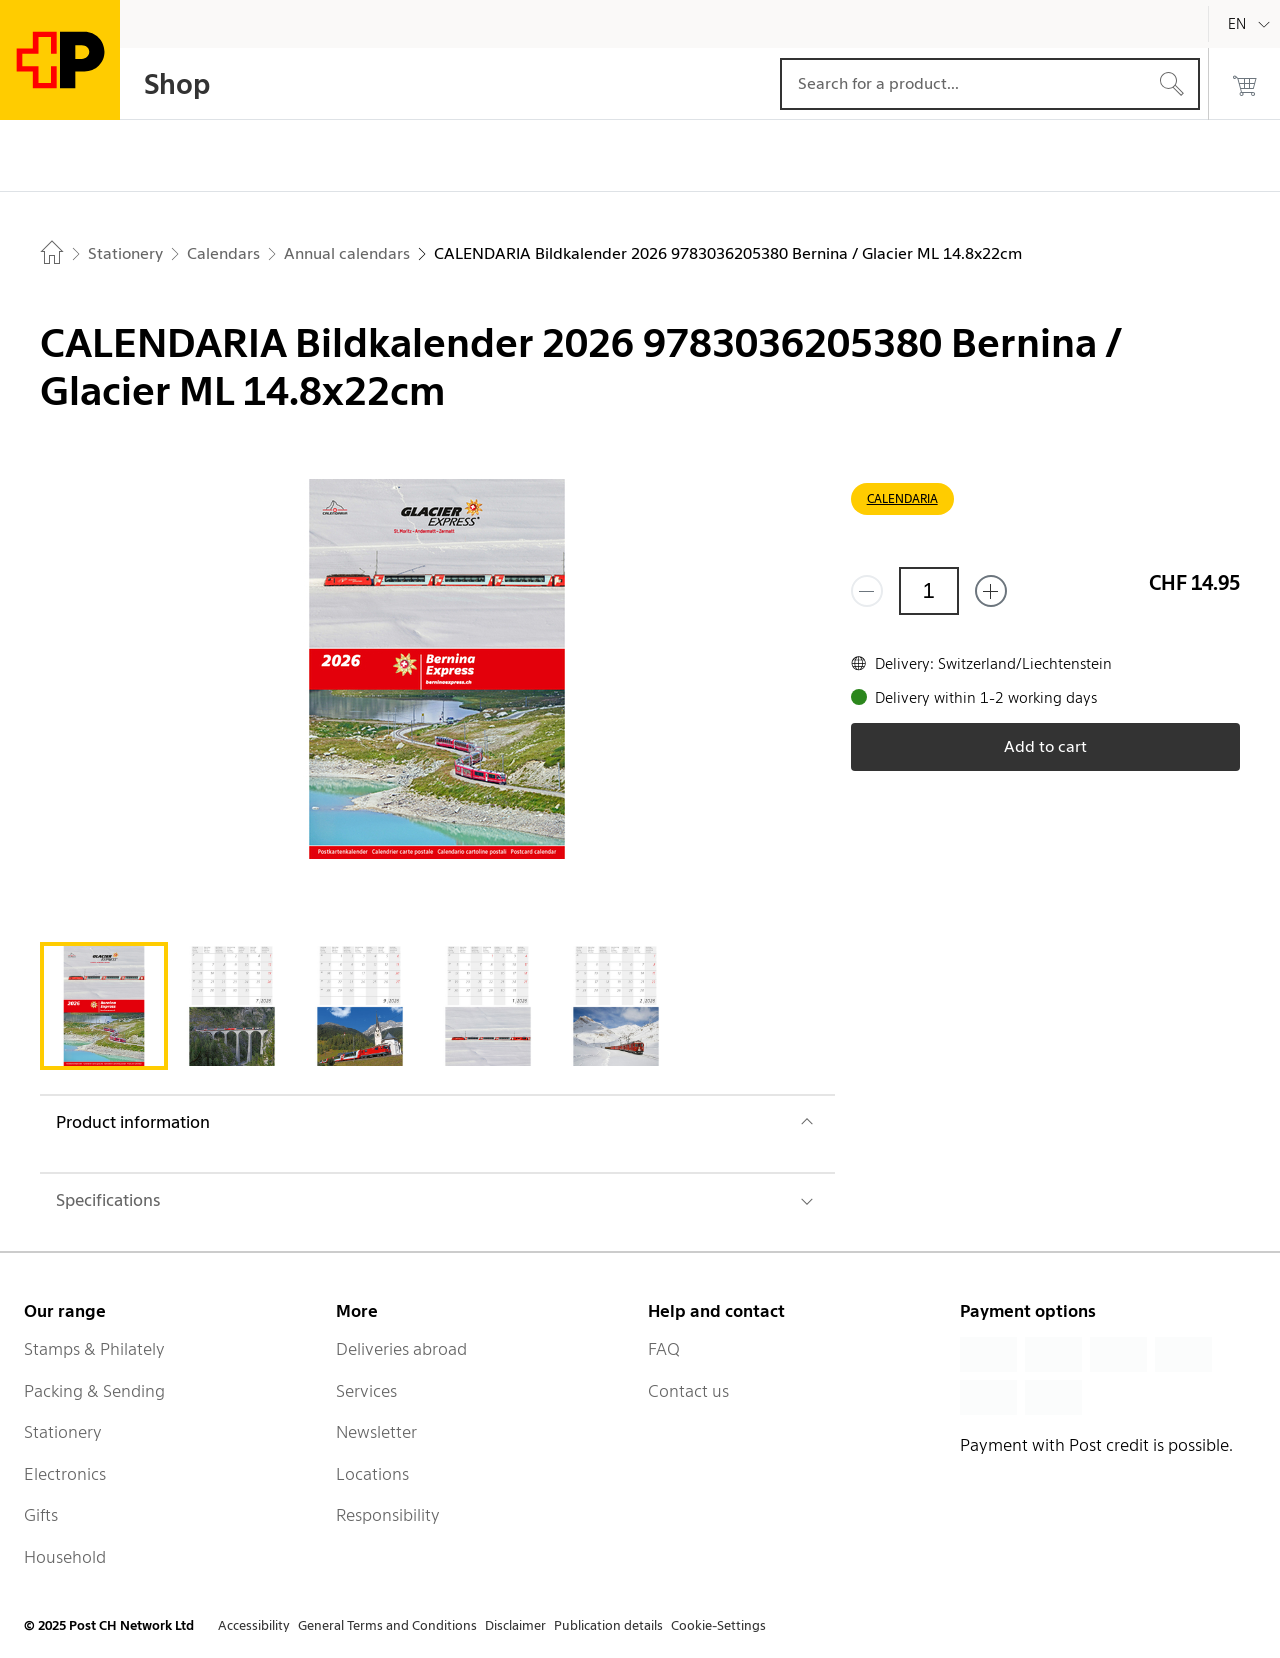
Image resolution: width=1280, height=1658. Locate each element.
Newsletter (376, 1432)
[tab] (104, 1006)
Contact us (688, 1391)
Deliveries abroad (401, 1349)
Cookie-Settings (718, 1625)
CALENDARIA (902, 498)
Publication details (608, 1625)
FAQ (664, 1349)
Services (366, 1391)
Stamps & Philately (94, 1349)
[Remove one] (867, 591)
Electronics (65, 1474)
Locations (372, 1474)
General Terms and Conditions (387, 1625)
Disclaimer (515, 1625)
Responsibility (388, 1515)
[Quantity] (929, 591)
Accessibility (254, 1625)
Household (65, 1557)
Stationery (63, 1432)
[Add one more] (991, 591)
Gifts (41, 1515)
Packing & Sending (94, 1391)
